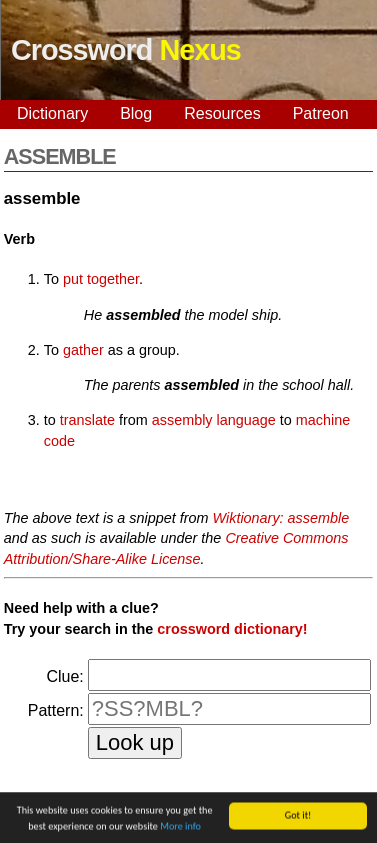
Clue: (64, 676)
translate (87, 420)
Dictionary (52, 113)
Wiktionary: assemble (281, 518)
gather (83, 350)
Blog (136, 113)
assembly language (214, 420)
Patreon (321, 113)
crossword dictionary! (232, 629)
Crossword (126, 50)
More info (180, 827)
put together (101, 279)
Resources (222, 113)
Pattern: (56, 710)
